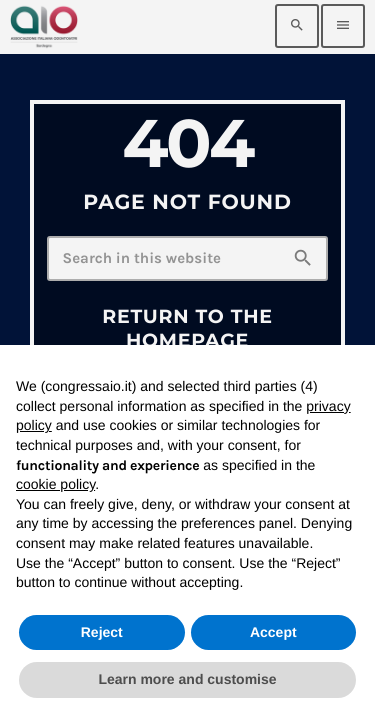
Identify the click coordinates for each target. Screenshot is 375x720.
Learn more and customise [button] (187, 679)
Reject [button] (102, 632)
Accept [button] (273, 632)
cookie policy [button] (55, 484)
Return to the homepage (187, 328)
